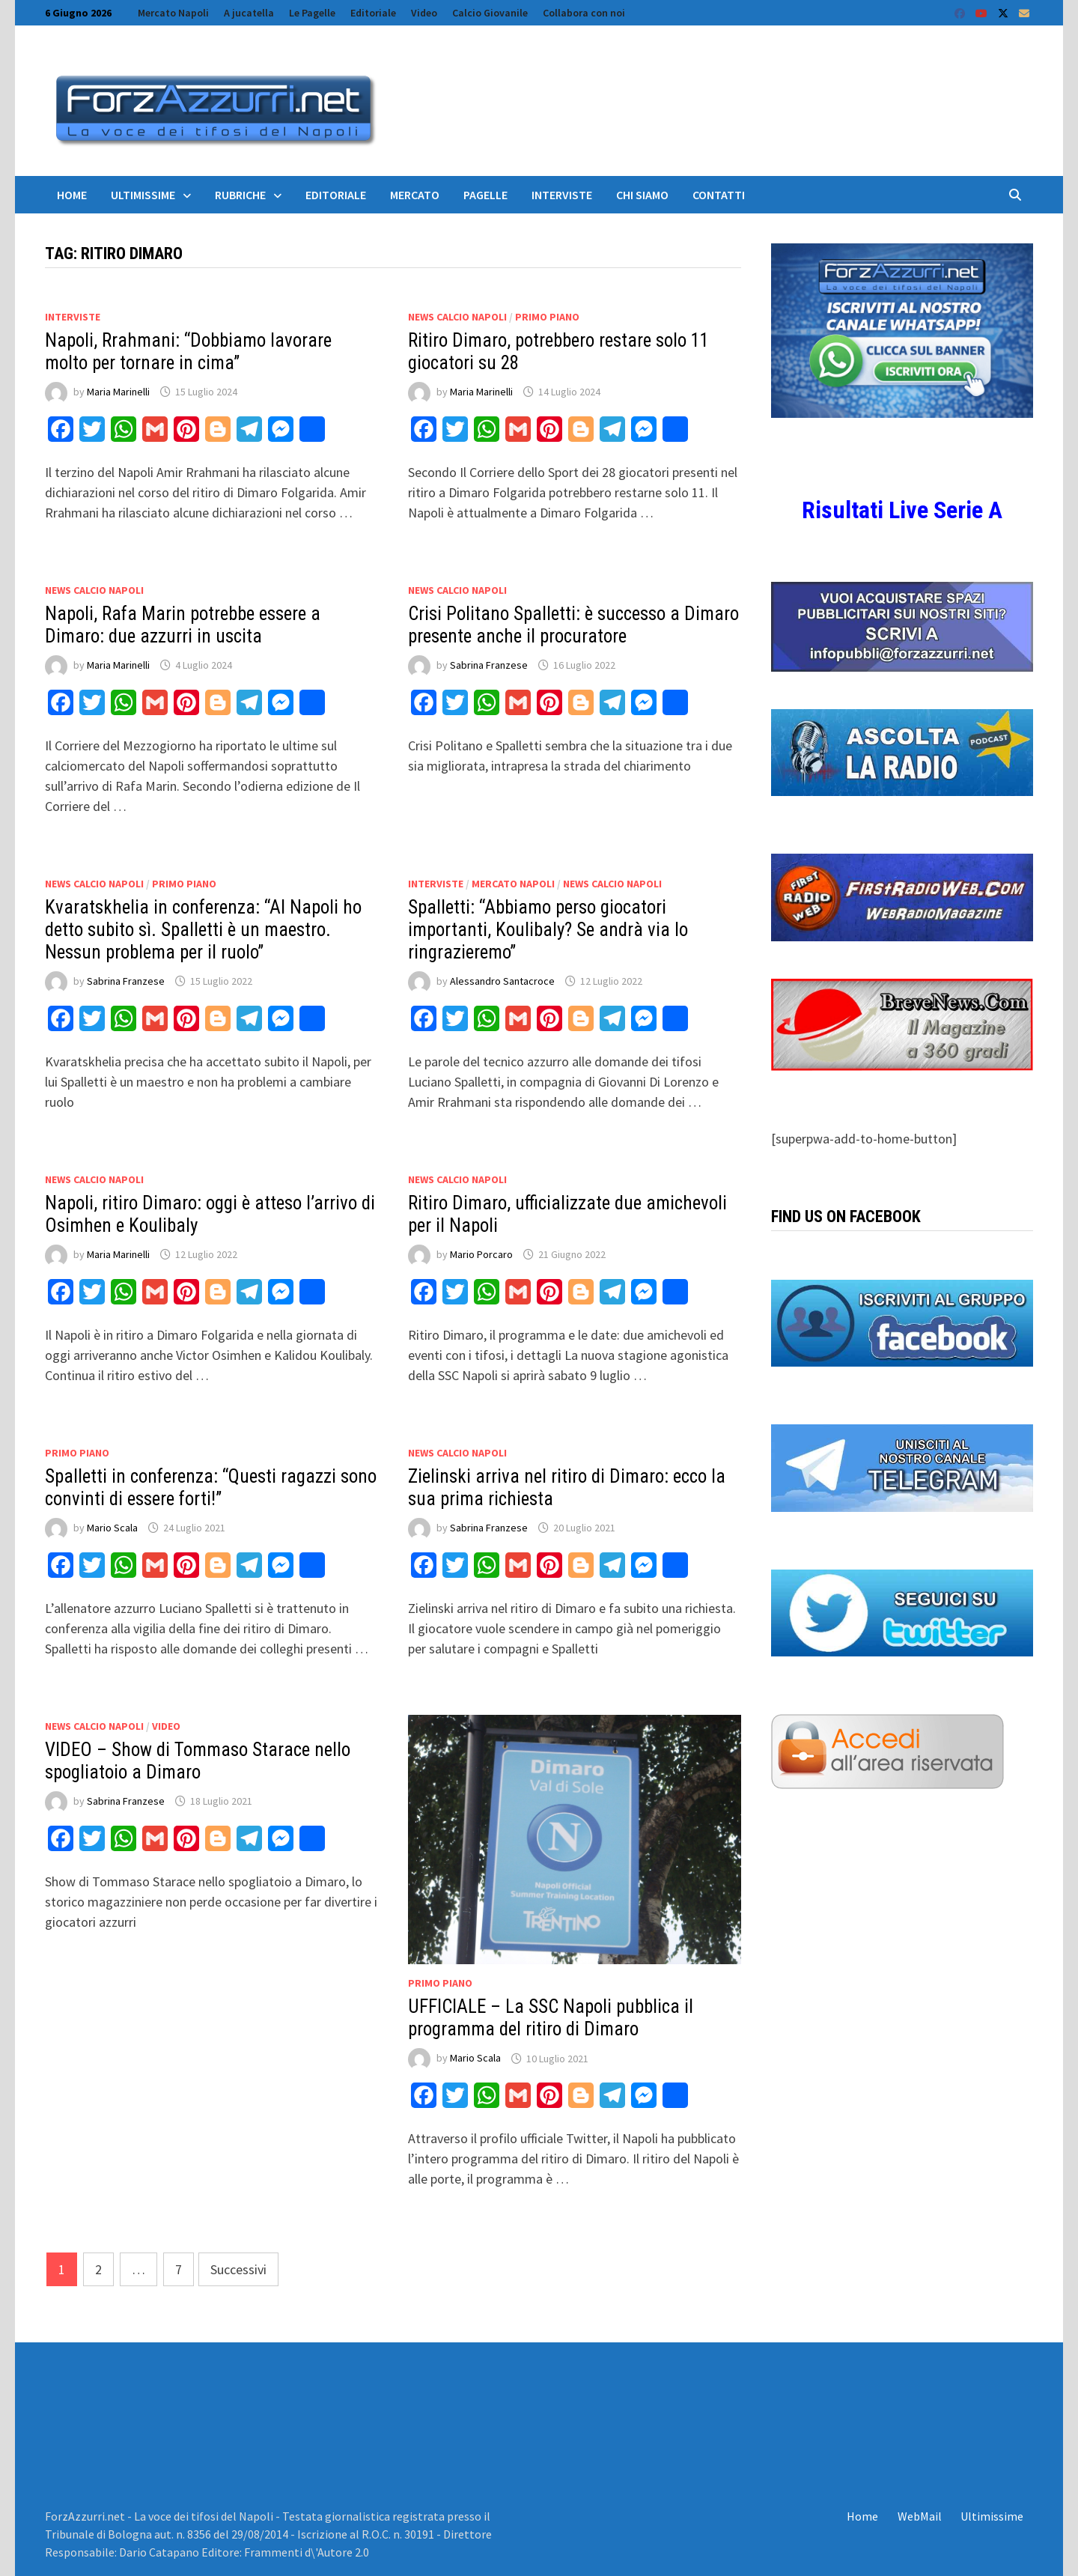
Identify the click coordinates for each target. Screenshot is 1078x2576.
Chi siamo (642, 194)
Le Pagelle (312, 12)
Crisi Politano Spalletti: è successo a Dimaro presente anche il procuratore (573, 625)
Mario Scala (112, 1527)
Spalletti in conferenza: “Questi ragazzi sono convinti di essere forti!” (211, 1487)
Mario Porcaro (481, 1254)
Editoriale (373, 12)
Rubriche (240, 194)
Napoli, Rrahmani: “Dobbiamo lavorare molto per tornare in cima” (188, 351)
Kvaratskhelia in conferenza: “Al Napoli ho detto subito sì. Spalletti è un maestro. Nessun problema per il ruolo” (203, 929)
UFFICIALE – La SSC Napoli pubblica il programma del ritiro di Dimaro (550, 2018)
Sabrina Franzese (489, 665)
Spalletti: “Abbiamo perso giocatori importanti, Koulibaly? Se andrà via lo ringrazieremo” (548, 929)
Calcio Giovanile (490, 12)
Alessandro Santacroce (502, 981)
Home (72, 194)
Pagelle (485, 194)
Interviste (562, 194)
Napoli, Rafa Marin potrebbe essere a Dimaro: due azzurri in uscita (182, 625)
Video (424, 12)
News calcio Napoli (457, 316)
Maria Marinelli (118, 391)
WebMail (920, 2516)
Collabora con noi (584, 12)
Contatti (718, 194)
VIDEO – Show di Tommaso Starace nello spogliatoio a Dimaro (197, 1761)
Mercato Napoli (173, 12)
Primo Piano (547, 316)
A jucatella (249, 12)
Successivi (238, 2269)
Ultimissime (143, 194)
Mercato (414, 194)
